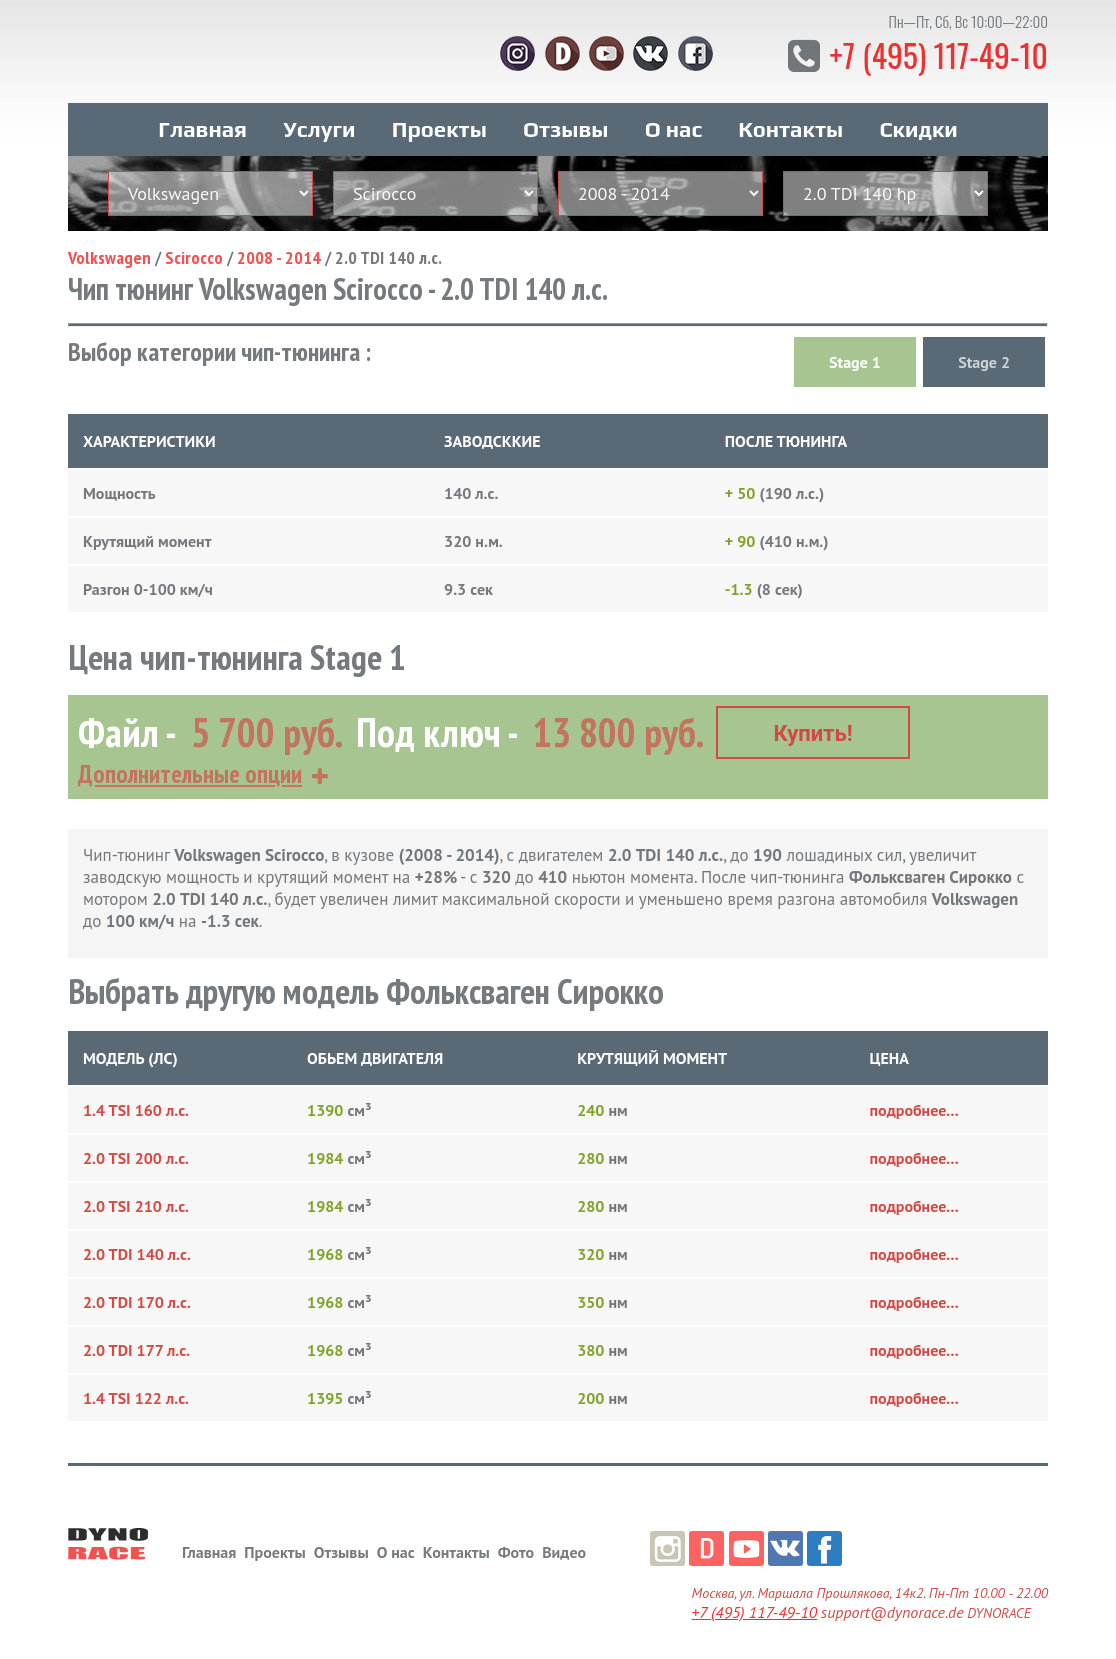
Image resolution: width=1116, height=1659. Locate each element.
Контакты (790, 128)
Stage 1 (855, 361)
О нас (673, 128)
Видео (564, 1549)
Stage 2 (984, 361)
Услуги (319, 128)
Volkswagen (109, 256)
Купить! (813, 731)
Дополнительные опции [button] (190, 772)
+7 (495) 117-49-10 (937, 54)
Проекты (439, 128)
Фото (516, 1549)
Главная (202, 128)
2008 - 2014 (279, 256)
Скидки (918, 128)
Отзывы (565, 128)
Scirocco (194, 256)
